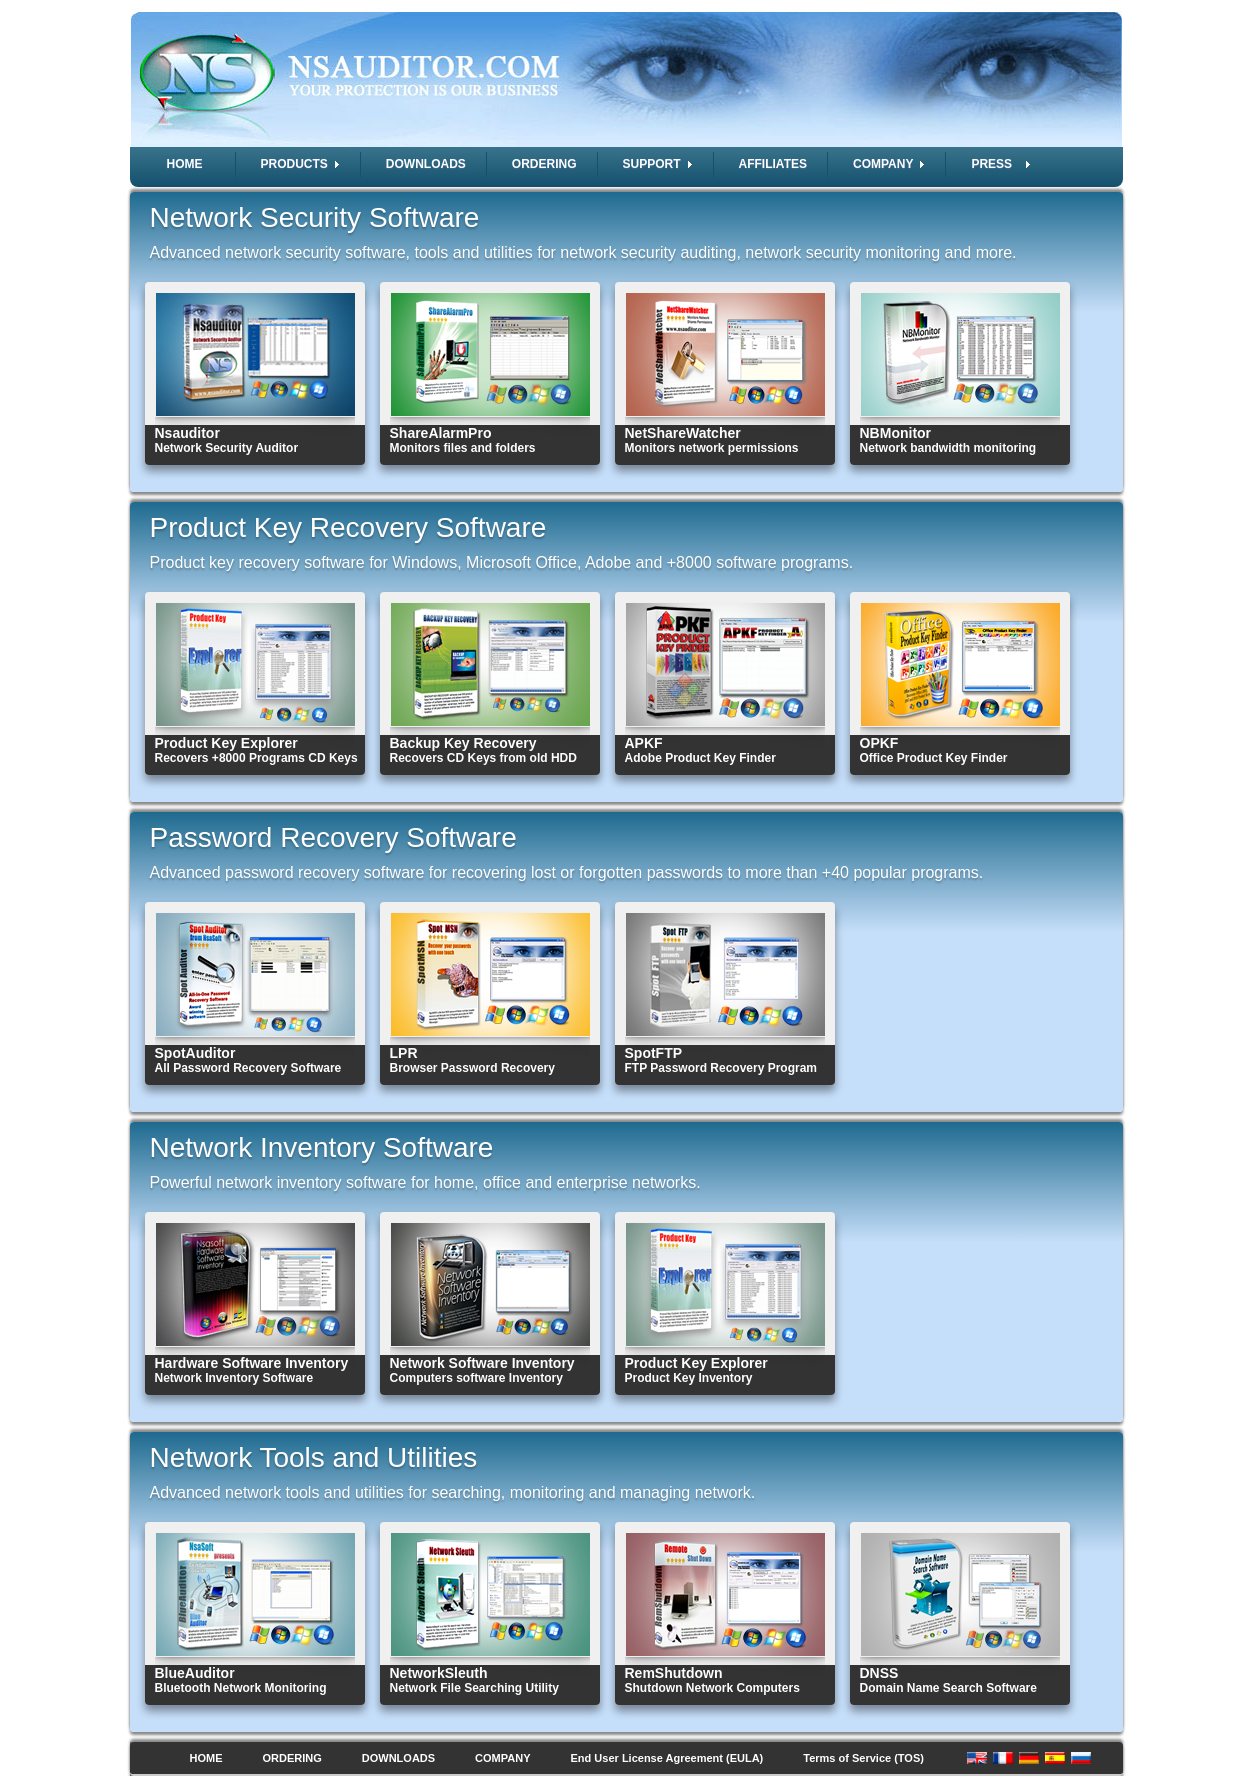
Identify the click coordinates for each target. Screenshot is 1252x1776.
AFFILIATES (773, 164)
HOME (185, 164)
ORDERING (544, 164)
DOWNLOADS (426, 164)
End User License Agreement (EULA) (667, 1758)
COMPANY (502, 1758)
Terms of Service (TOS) (863, 1758)
